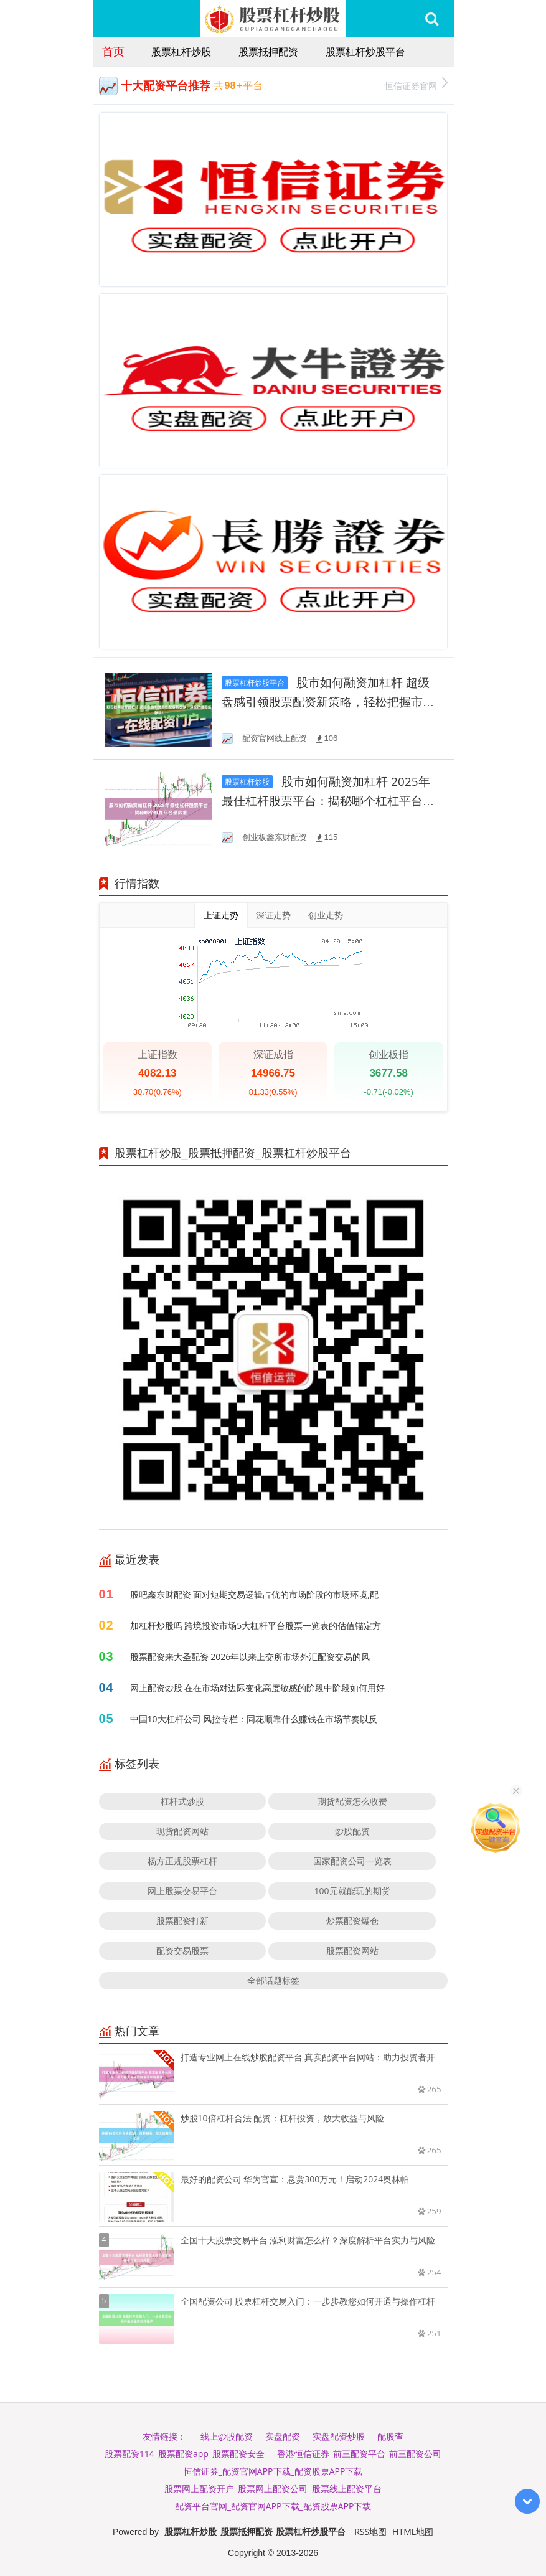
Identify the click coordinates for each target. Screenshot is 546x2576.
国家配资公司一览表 (352, 1861)
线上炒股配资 (226, 2436)
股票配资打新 (182, 1921)
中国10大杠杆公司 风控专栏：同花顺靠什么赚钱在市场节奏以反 (254, 1719)
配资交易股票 (182, 1950)
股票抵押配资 (268, 52)
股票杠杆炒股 (181, 52)
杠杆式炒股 (182, 1801)
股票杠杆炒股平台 (365, 52)
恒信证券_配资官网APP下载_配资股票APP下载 (273, 2471)
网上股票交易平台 (182, 1891)
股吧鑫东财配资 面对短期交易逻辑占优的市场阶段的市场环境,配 (254, 1594)
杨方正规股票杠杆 (182, 1861)
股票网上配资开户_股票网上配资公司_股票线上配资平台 (272, 2488)
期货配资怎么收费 (352, 1801)
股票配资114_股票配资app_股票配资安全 (185, 2454)
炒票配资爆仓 (352, 1921)
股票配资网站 (352, 1950)
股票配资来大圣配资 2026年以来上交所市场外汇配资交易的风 (250, 1657)
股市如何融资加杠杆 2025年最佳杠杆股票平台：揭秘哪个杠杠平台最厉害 (328, 801)
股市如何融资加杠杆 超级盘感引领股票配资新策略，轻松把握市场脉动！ (328, 702)
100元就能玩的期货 (352, 1891)
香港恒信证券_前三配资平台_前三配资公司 (359, 2454)
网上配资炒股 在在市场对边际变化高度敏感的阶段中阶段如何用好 (257, 1688)
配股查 (390, 2436)
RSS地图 (370, 2531)
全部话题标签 (273, 1980)
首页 (113, 51)
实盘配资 (282, 2436)
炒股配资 (352, 1831)
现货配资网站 (182, 1831)
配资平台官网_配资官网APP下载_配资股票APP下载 (273, 2506)
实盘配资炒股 (339, 2436)
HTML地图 (412, 2531)
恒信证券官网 (416, 84)
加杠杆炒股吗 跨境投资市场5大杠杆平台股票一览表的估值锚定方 (256, 1625)
